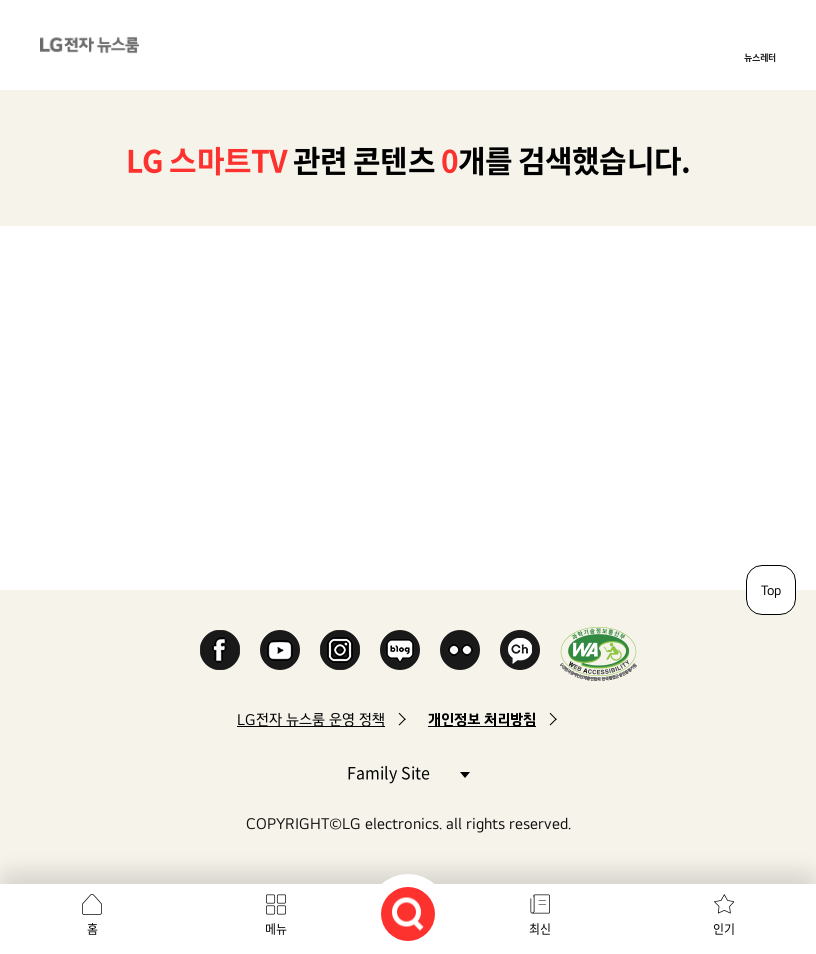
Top (771, 590)
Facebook (220, 650)
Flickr (460, 650)
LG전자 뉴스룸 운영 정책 (311, 719)
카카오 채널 (520, 650)
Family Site (408, 771)
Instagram (340, 650)
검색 (408, 914)
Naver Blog (400, 650)
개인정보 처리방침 (482, 719)
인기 (724, 929)
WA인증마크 (598, 653)
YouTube (280, 650)
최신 (540, 929)
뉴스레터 (760, 57)
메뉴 (276, 929)
